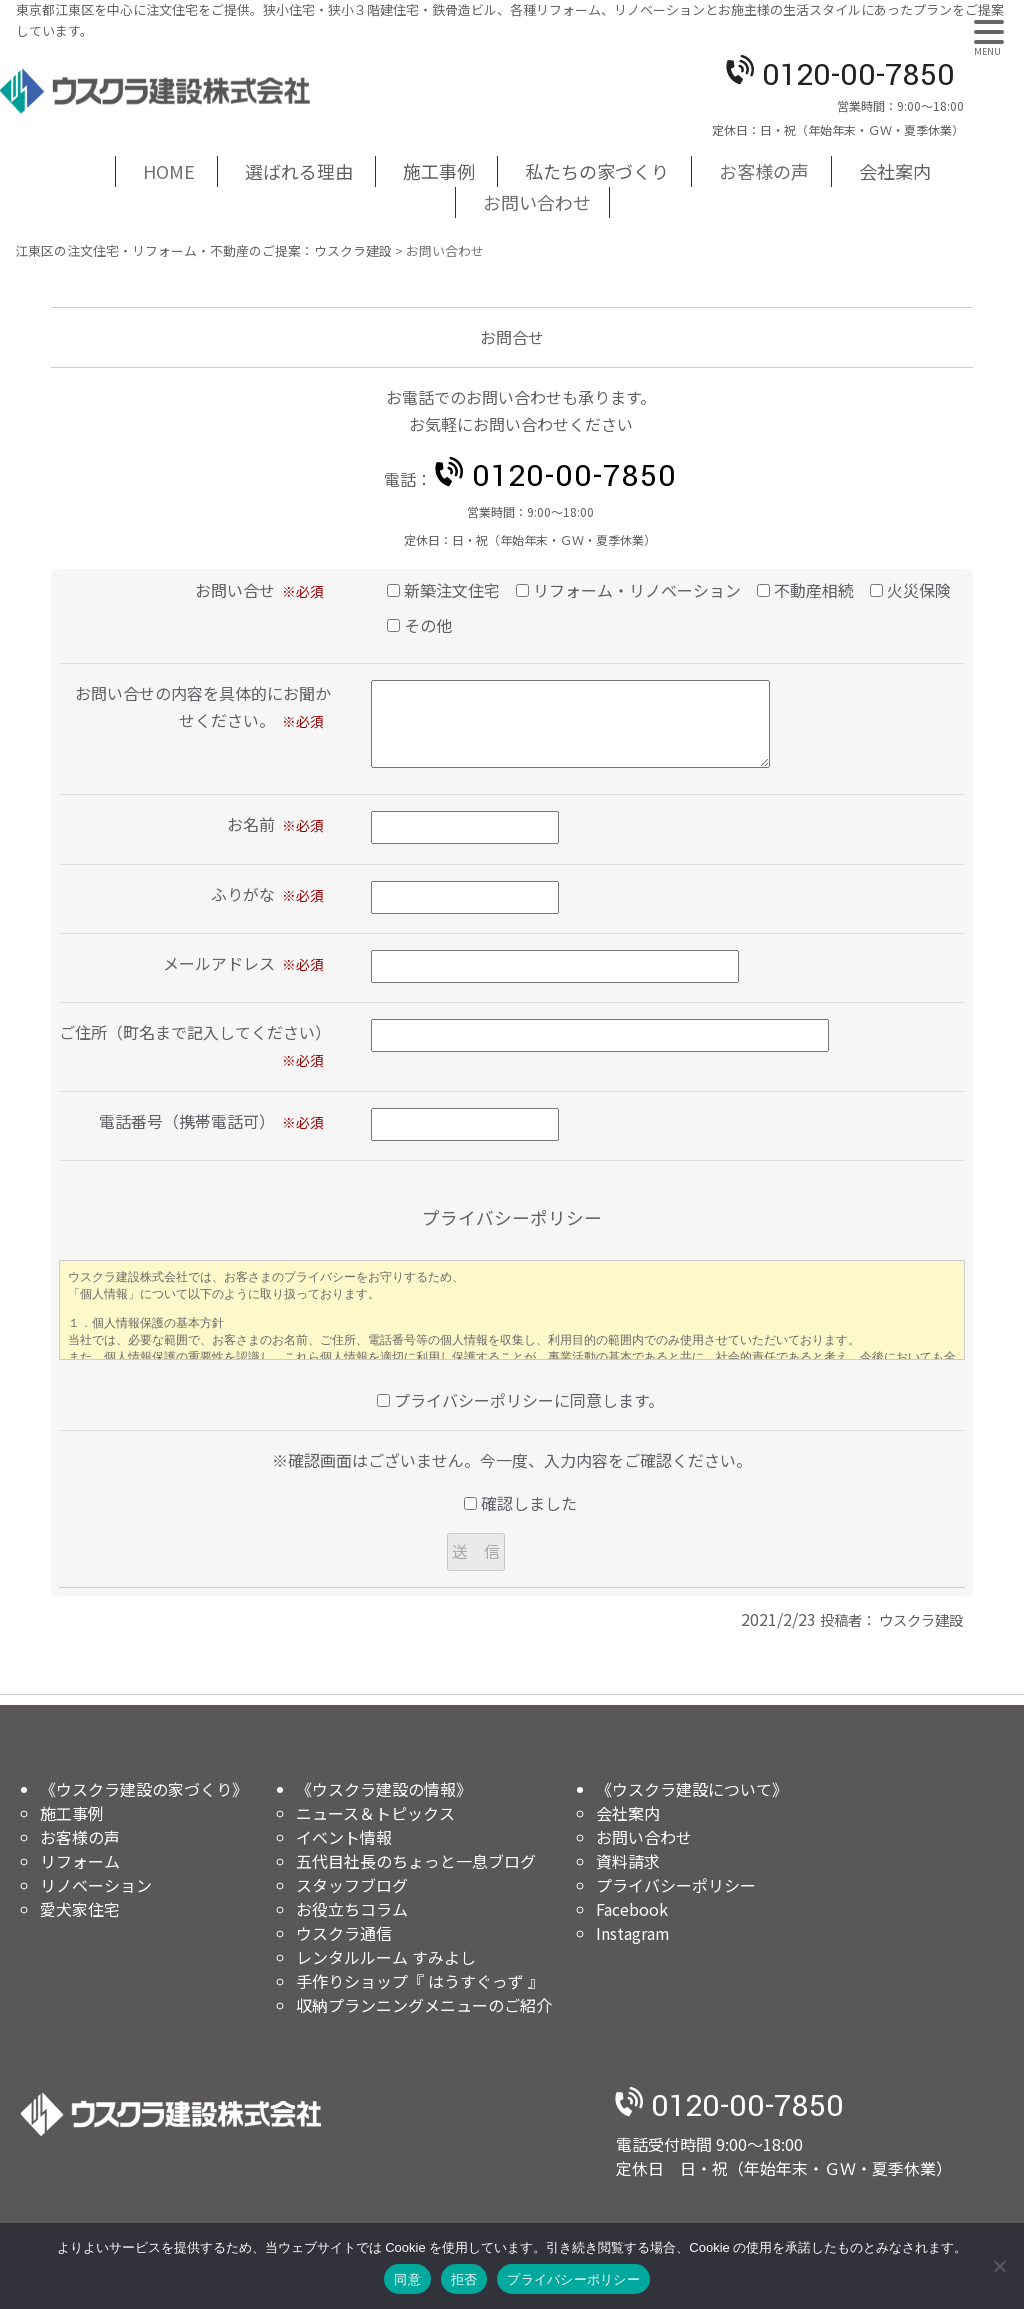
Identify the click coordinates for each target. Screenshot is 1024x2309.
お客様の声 (764, 171)
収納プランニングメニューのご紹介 (424, 2005)
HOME (169, 171)
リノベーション (96, 1885)
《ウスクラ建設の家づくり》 (144, 1789)
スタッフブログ (352, 1885)
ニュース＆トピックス (375, 1813)
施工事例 (439, 171)
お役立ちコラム (352, 1909)
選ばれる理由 (299, 171)
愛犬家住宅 (80, 1909)
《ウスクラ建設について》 (692, 1789)
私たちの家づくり (597, 171)
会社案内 (895, 171)
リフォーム (80, 1861)
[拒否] (999, 2266)
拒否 (464, 2279)
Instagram (633, 1933)
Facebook (632, 1909)
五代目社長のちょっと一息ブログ (416, 1861)
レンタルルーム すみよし (386, 1957)
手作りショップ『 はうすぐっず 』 (420, 1981)
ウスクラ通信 (344, 1933)
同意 (407, 2279)
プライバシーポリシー (676, 1885)
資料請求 (628, 1861)
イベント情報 (344, 1837)
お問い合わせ (537, 202)
